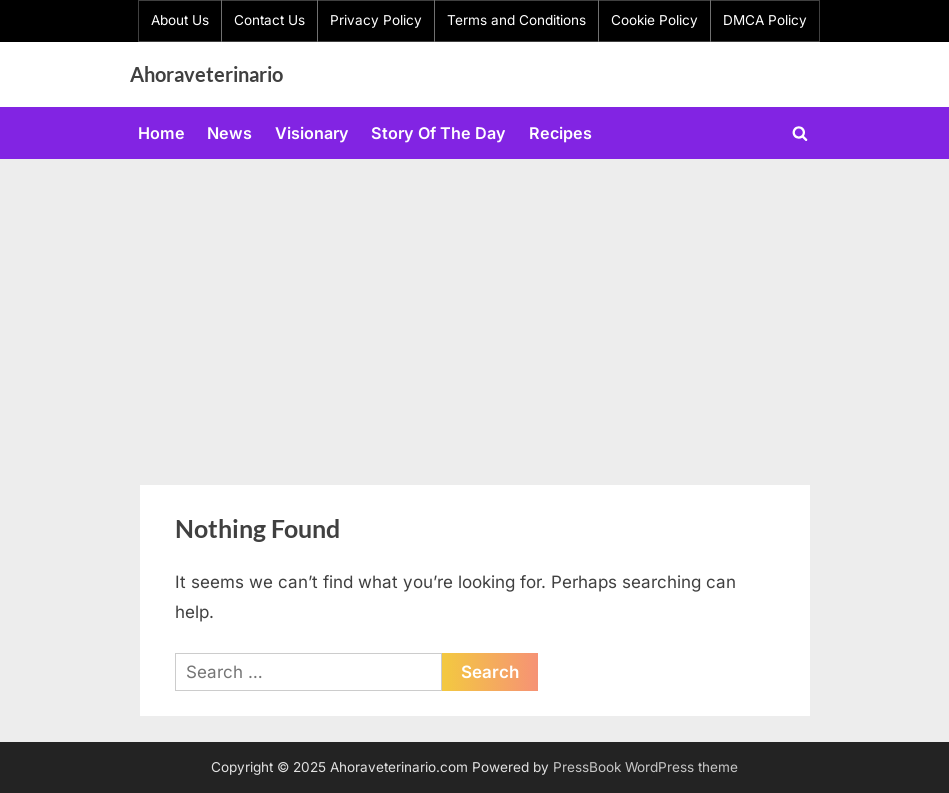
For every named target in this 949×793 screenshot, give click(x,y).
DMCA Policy (765, 20)
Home (161, 133)
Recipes (560, 133)
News (229, 133)
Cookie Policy (654, 20)
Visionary (312, 133)
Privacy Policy (376, 20)
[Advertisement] (474, 309)
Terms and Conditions (516, 20)
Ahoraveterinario (206, 74)
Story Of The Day (438, 133)
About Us (180, 20)
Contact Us (269, 20)
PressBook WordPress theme (645, 767)
